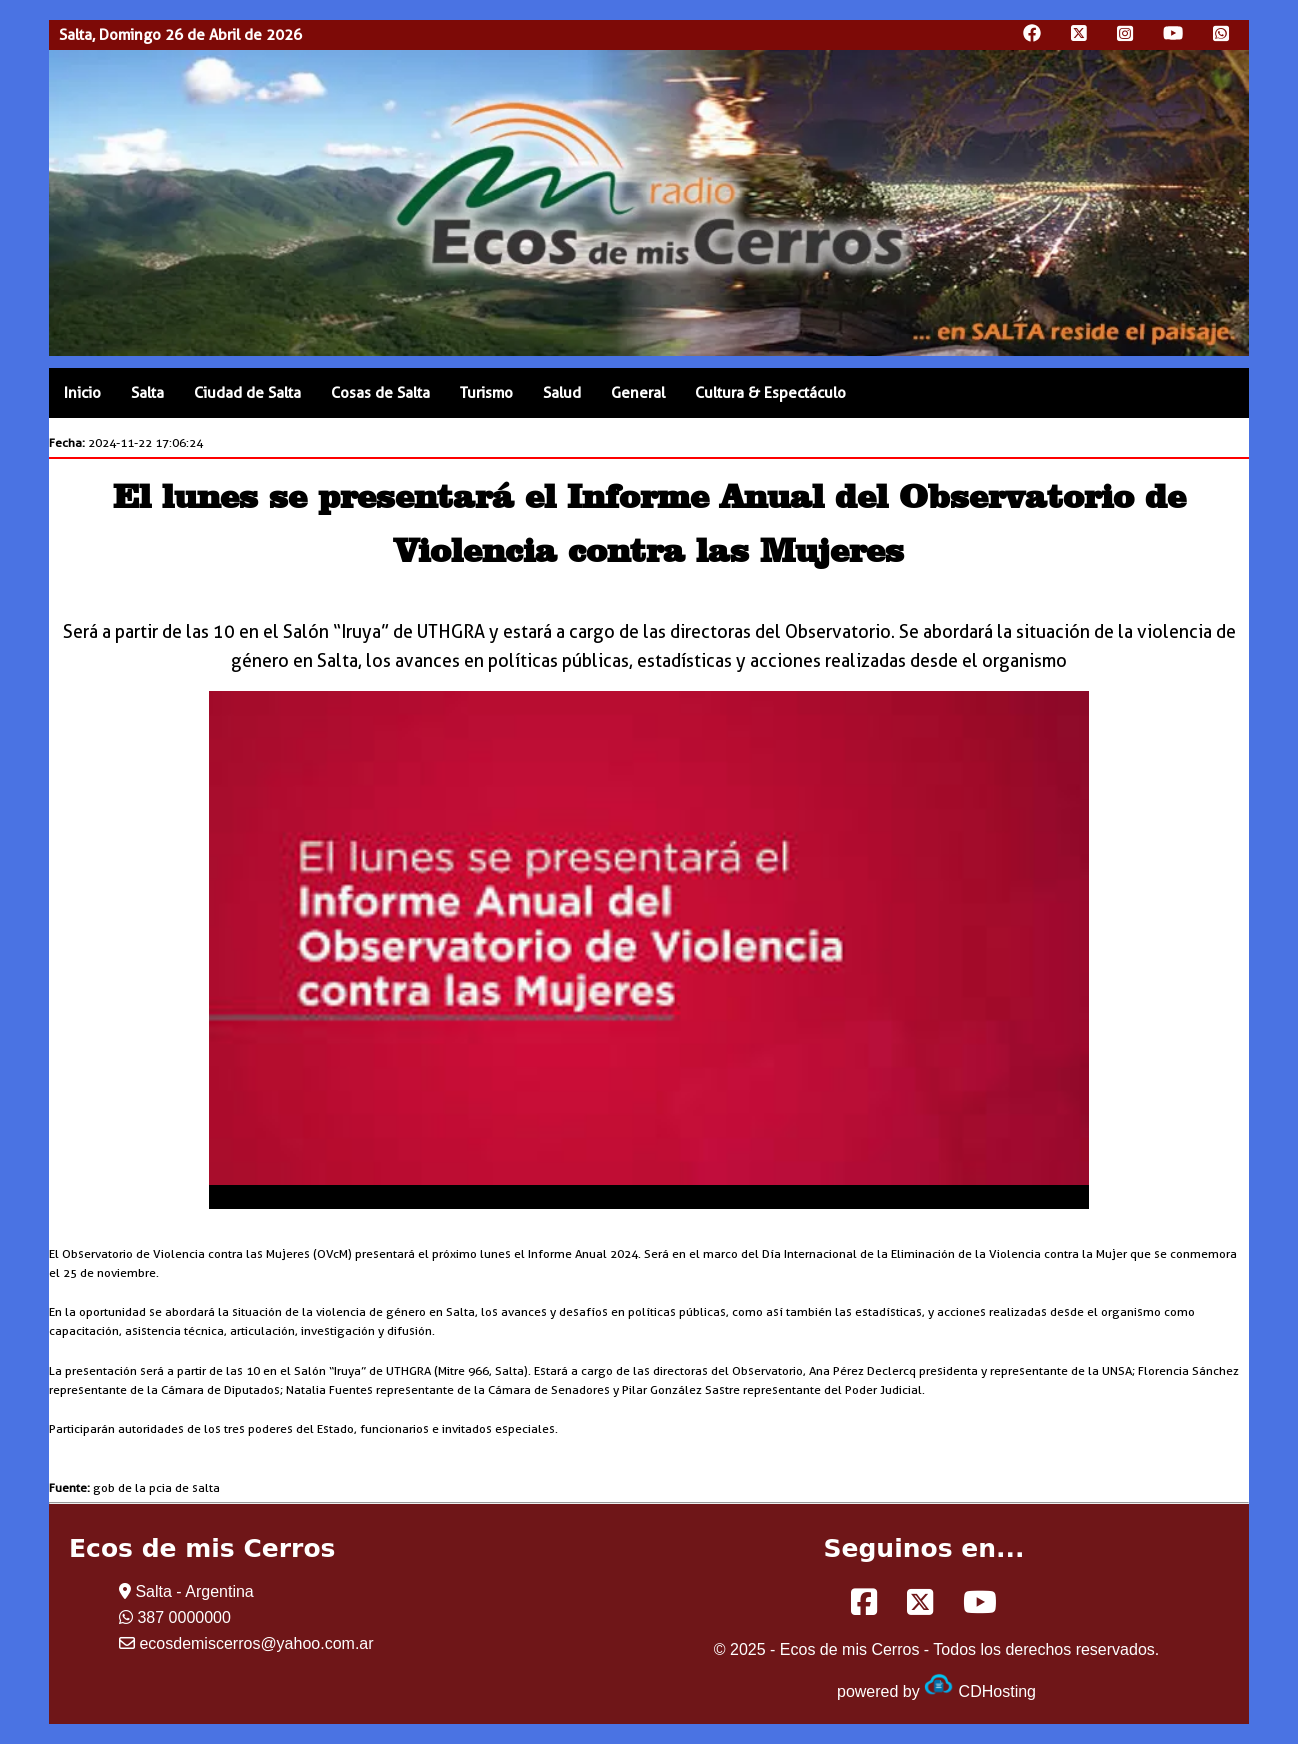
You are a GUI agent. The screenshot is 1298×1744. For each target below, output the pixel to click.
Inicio (82, 393)
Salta (147, 393)
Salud (562, 393)
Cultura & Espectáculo (770, 393)
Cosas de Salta (380, 393)
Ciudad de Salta (247, 393)
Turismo (486, 393)
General (638, 393)
